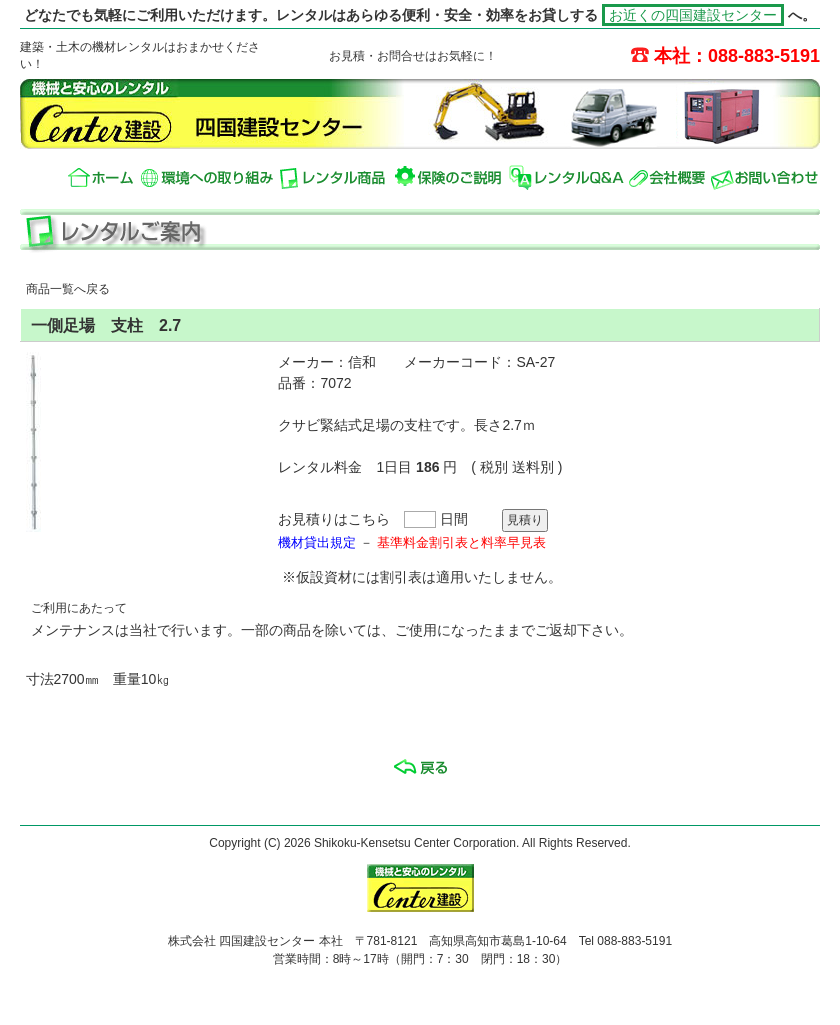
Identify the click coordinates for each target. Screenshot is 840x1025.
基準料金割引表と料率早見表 (461, 542)
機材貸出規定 (317, 542)
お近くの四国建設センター (693, 15)
